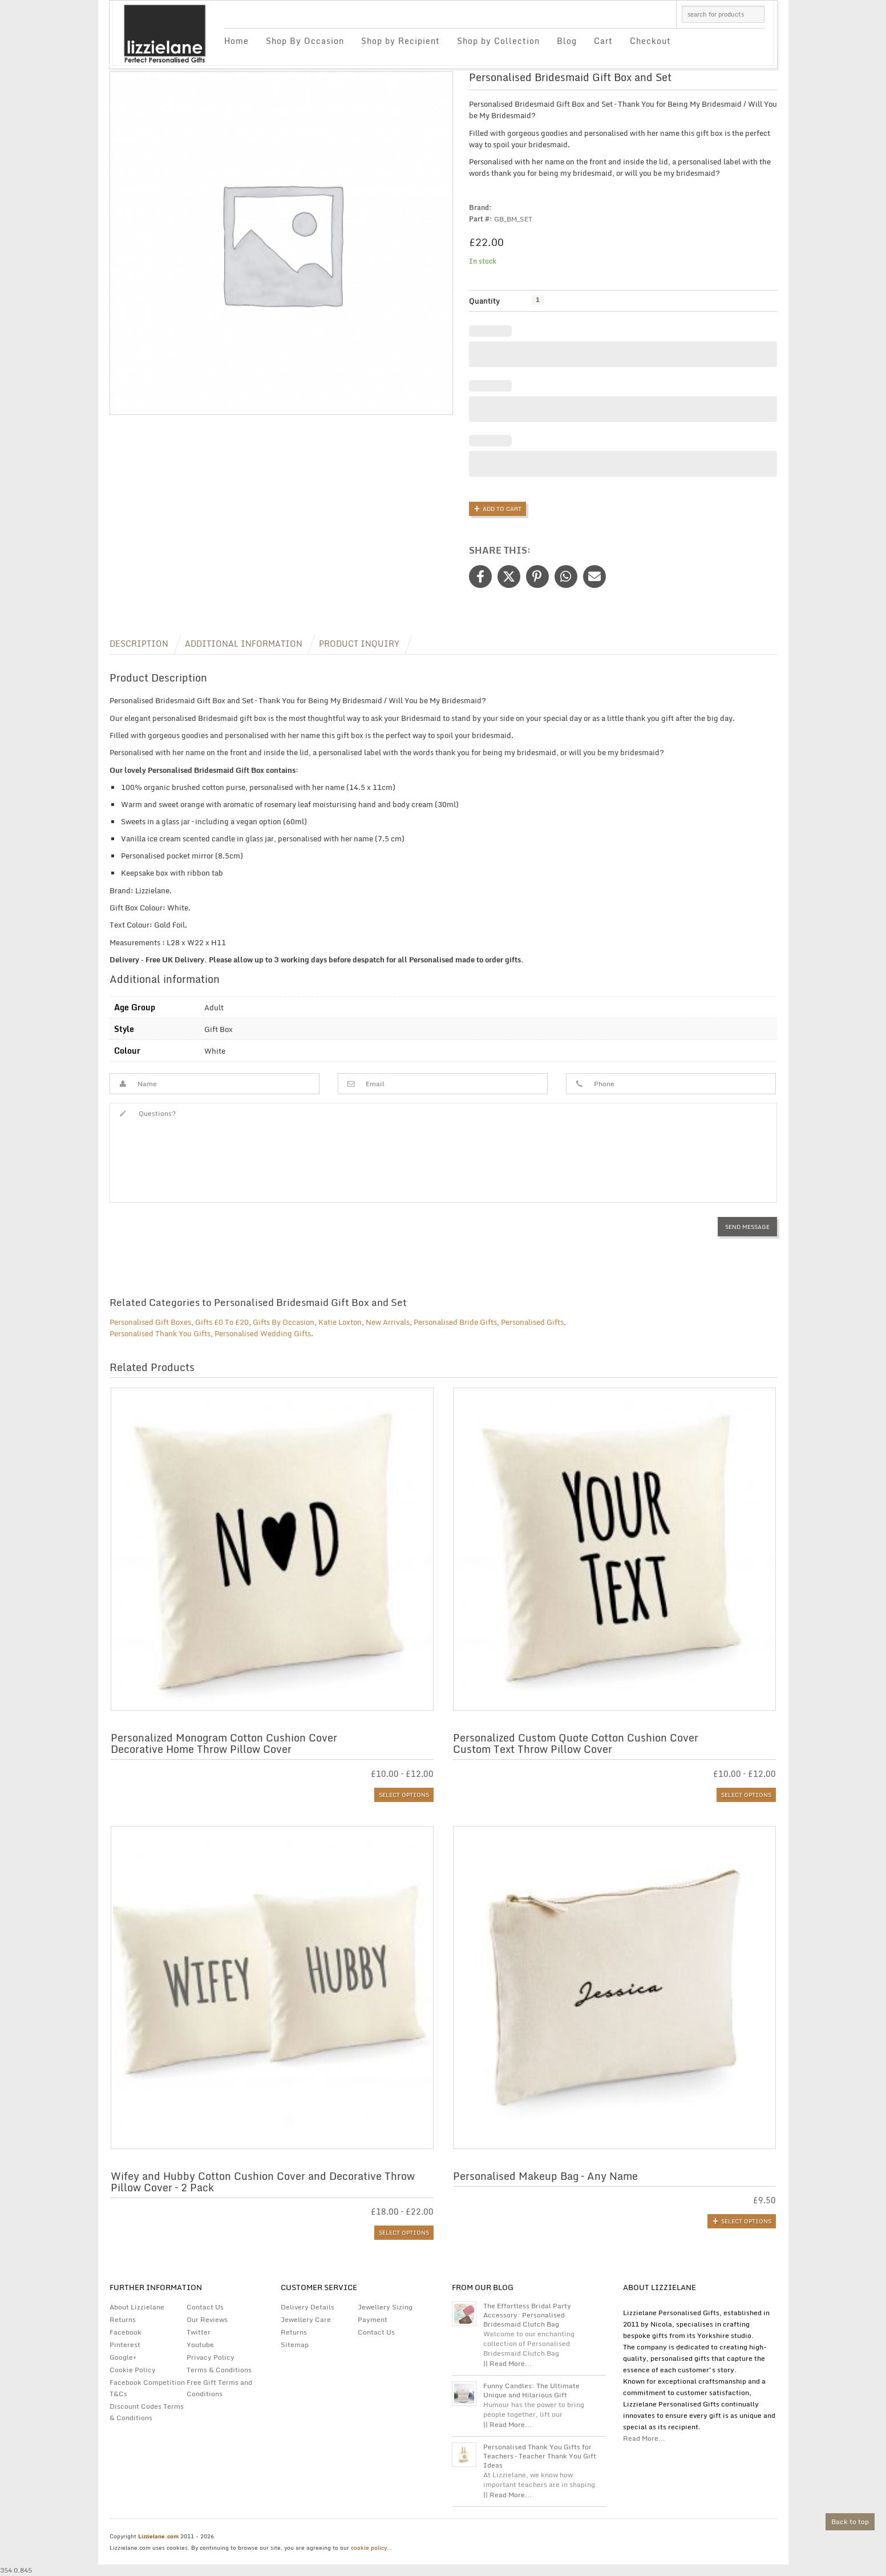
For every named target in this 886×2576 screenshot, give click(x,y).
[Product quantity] (538, 300)
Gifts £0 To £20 (222, 1322)
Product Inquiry (359, 643)
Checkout (650, 40)
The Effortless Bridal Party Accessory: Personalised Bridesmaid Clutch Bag (527, 2315)
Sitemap (295, 2344)
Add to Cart (502, 508)
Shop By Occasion (305, 40)
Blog (567, 40)
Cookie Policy (133, 2369)
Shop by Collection (498, 40)
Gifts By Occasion (283, 1322)
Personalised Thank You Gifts (160, 1333)
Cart (603, 40)
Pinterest (125, 2344)
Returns (123, 2319)
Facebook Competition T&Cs (147, 2388)
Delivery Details (307, 2306)
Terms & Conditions (219, 2369)
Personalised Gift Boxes (150, 1322)
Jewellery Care (306, 2319)
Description (139, 643)
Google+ (123, 2357)
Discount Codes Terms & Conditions (147, 2412)
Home (236, 40)
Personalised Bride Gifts (455, 1322)
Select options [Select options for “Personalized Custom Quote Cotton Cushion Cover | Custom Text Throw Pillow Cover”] (746, 1794)
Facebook (125, 2332)
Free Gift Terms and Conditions (219, 2388)
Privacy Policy (210, 2357)
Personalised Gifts (532, 1322)
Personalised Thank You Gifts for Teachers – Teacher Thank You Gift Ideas (539, 2456)
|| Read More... (507, 2363)
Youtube (200, 2344)
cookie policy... (371, 2547)
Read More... (644, 2438)
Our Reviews (207, 2319)
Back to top (850, 2521)
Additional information (243, 643)
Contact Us (205, 2306)
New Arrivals (388, 1322)
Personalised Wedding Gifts (263, 1333)
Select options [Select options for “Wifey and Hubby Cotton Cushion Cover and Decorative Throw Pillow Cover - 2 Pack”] (404, 2232)
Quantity (484, 301)
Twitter (199, 2332)
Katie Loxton (340, 1322)
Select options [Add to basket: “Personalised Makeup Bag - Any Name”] (746, 2221)
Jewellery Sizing (385, 2306)
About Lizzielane (137, 2306)
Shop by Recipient (400, 40)
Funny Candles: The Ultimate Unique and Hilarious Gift (531, 2390)
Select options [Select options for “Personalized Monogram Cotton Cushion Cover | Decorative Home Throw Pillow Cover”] (404, 1794)
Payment (372, 2319)
